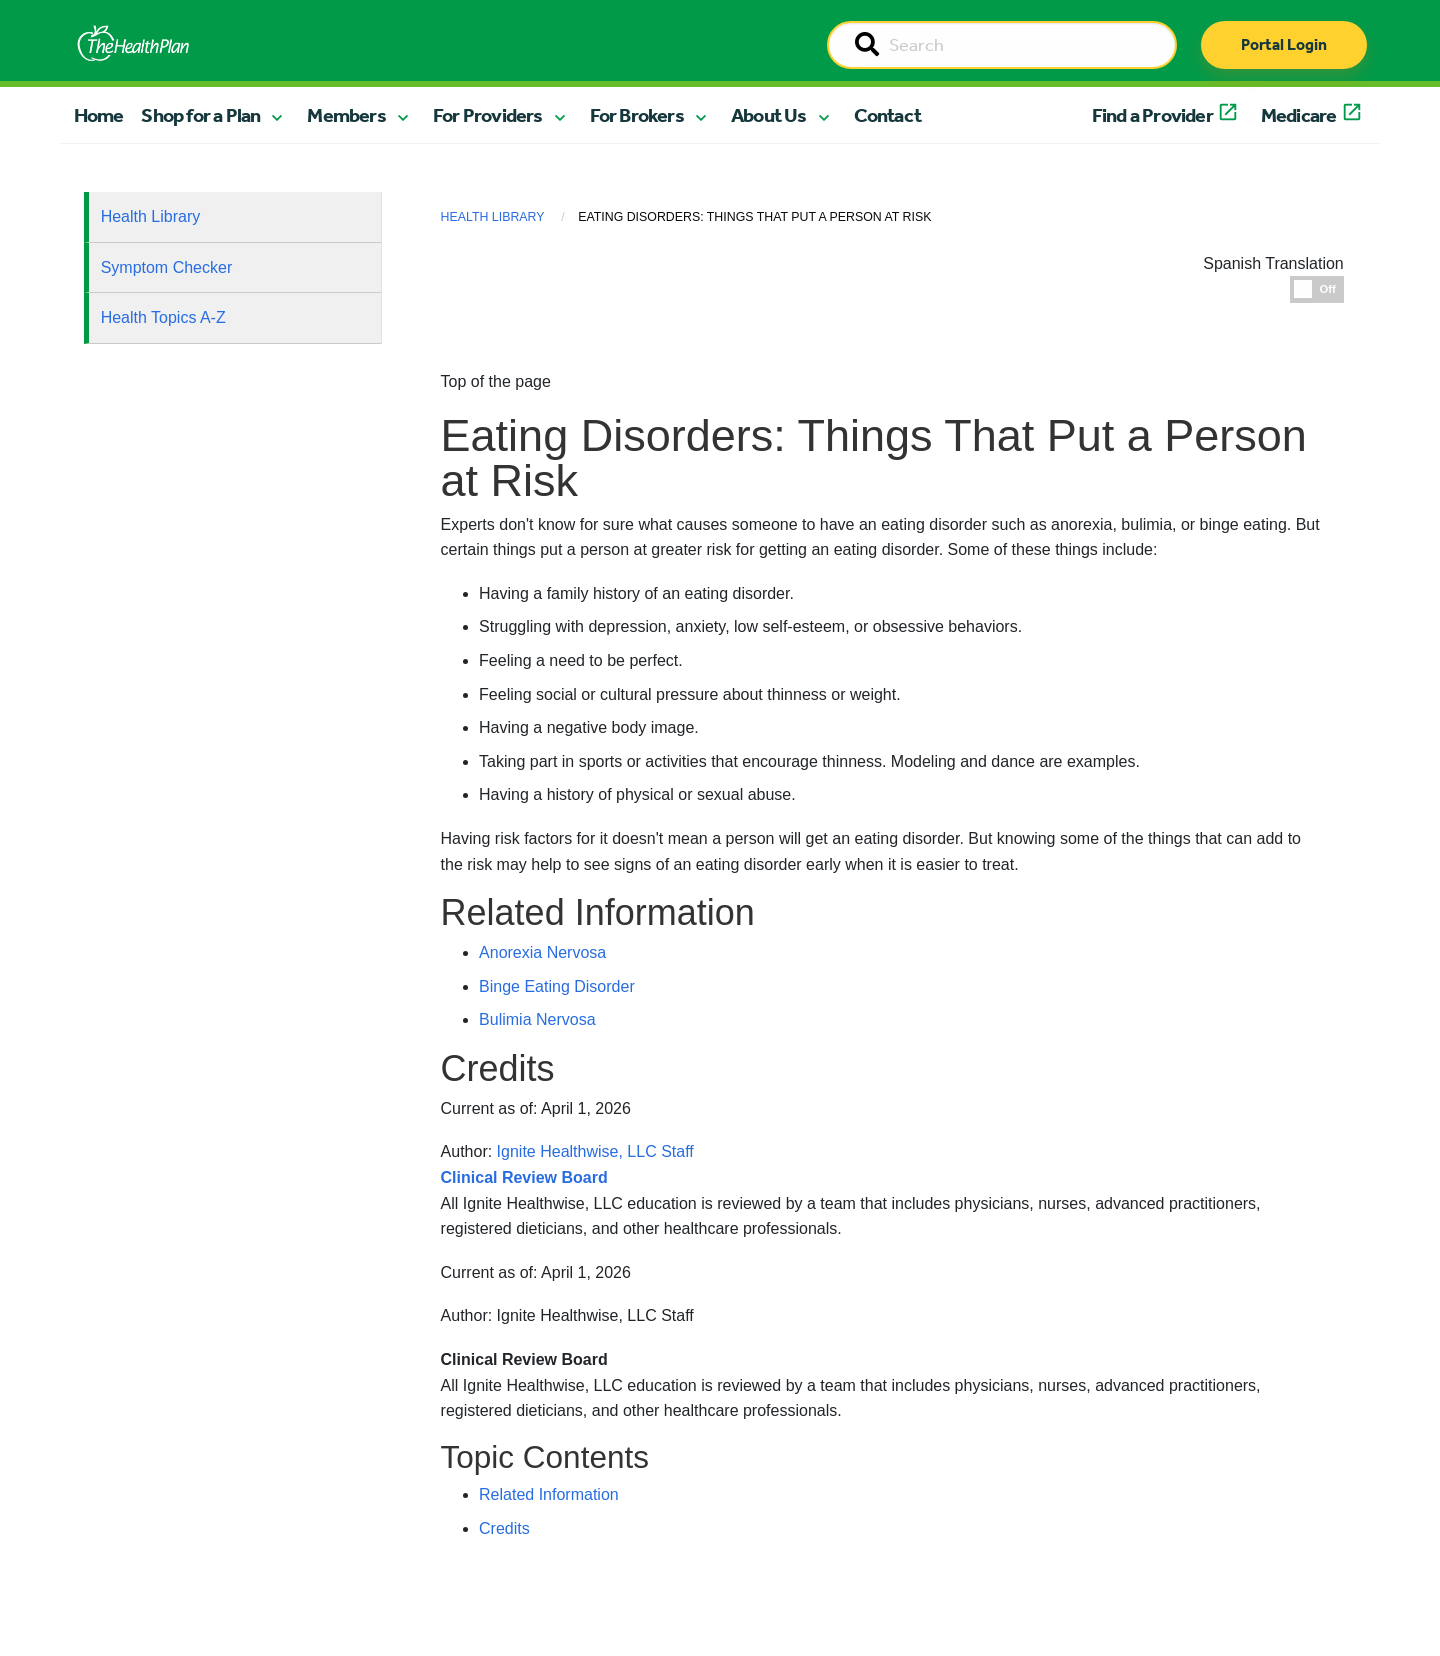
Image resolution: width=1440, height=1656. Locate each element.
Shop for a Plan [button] (200, 115)
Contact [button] (887, 115)
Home (99, 115)
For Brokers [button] (637, 115)
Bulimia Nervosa (537, 1019)
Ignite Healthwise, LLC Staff (595, 1315)
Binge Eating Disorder (557, 986)
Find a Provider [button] (1152, 115)
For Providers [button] (488, 115)
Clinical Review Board (524, 1359)
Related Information (549, 1494)
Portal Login (1284, 44)
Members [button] (346, 115)
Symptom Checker (167, 267)
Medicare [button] (1299, 115)
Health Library (151, 216)
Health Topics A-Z (163, 317)
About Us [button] (769, 115)
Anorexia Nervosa (542, 952)
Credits (504, 1528)
